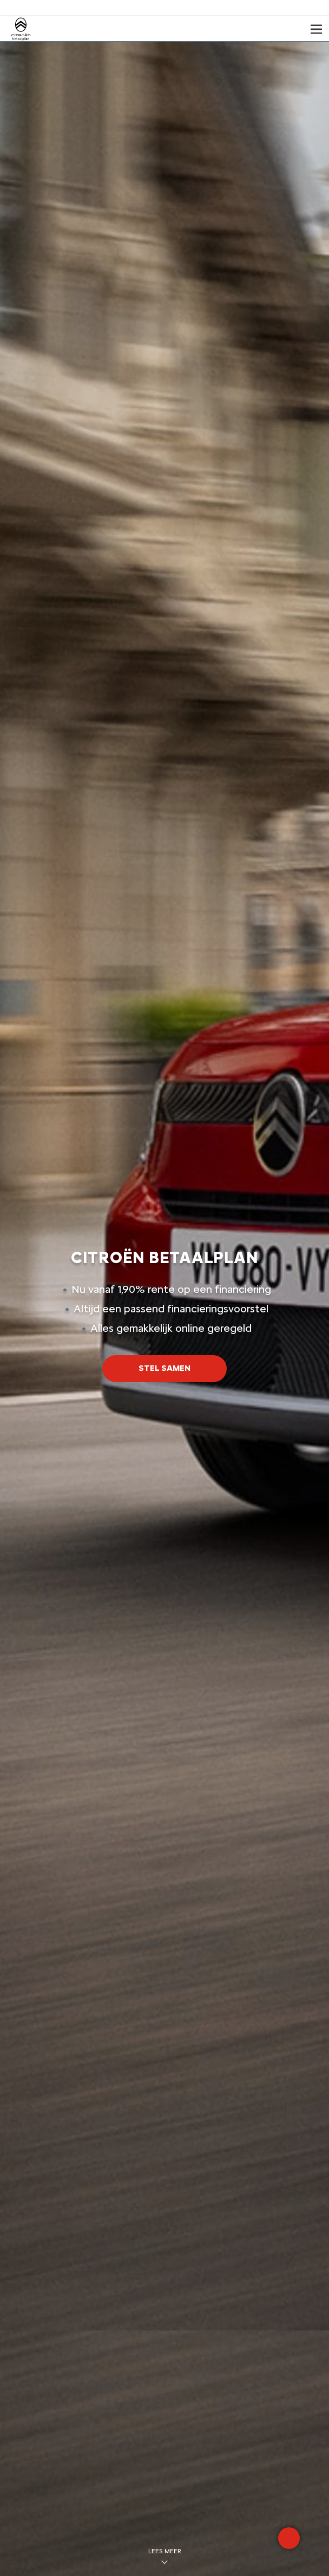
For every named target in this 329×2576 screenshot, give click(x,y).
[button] (164, 1368)
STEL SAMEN (164, 1368)
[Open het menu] (316, 29)
